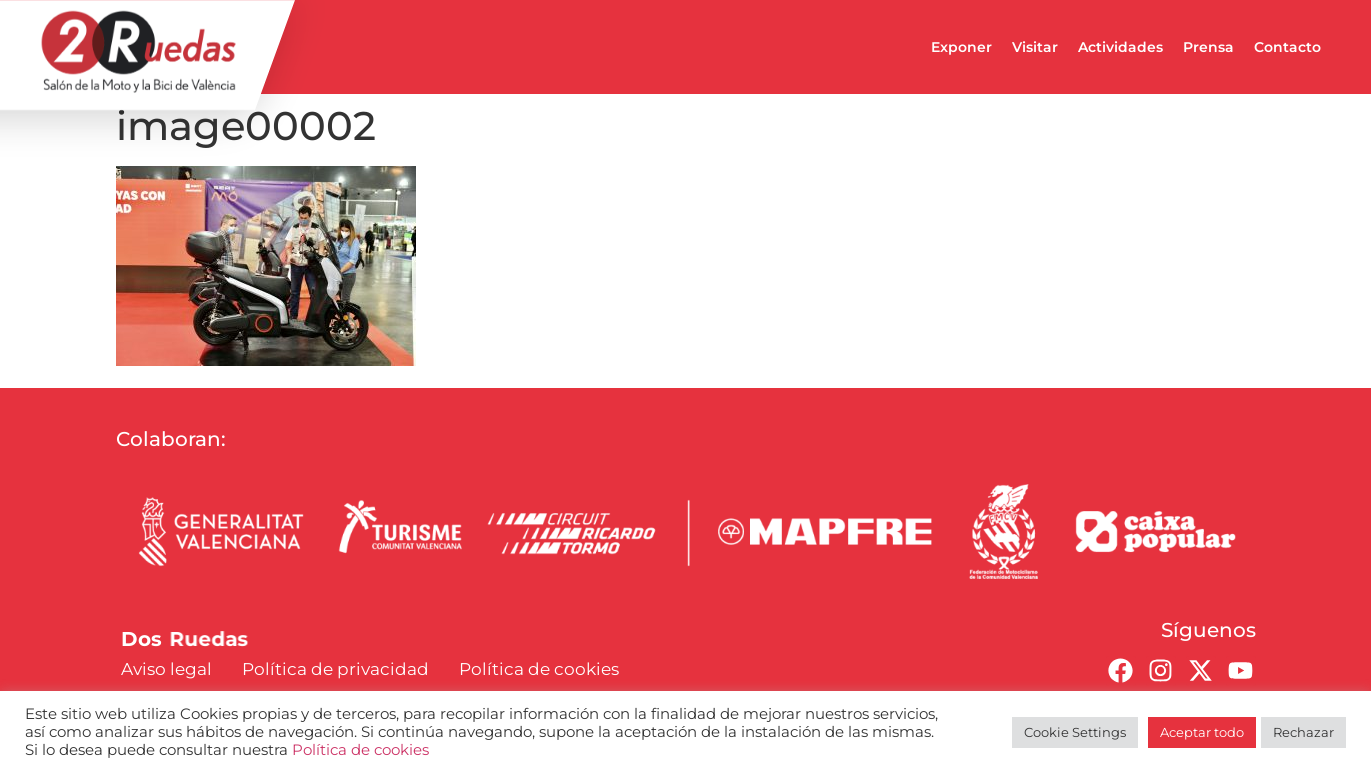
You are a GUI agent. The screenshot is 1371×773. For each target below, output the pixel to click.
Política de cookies (360, 750)
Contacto (1287, 47)
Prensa (1208, 47)
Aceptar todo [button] (1202, 732)
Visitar (1035, 47)
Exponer (961, 47)
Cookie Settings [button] (1075, 732)
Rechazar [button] (1303, 732)
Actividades (1120, 47)
